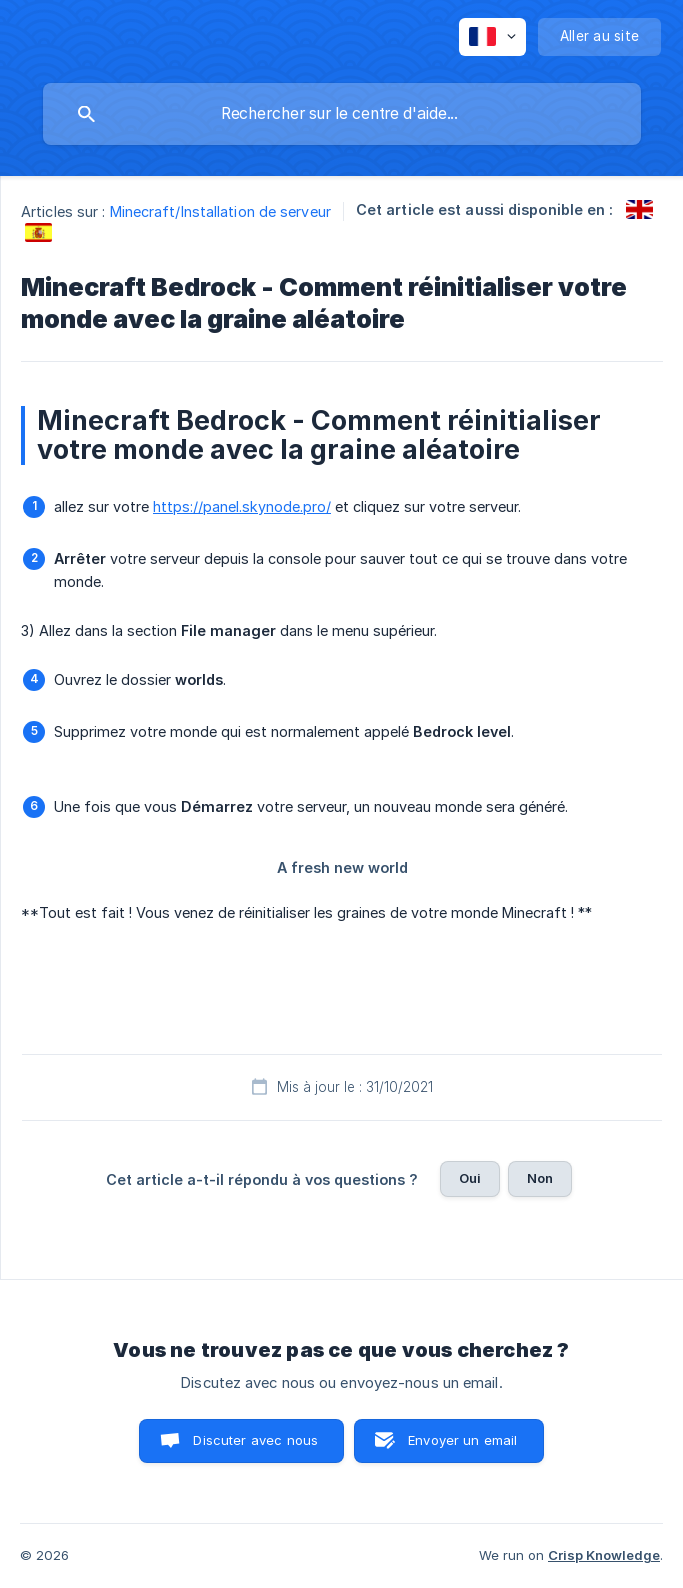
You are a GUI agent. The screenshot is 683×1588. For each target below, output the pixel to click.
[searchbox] (342, 114)
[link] (639, 209)
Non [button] (540, 1178)
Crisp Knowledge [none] (604, 1555)
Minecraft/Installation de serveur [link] (220, 211)
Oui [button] (470, 1178)
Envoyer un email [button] (462, 1440)
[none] (492, 37)
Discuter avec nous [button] (255, 1440)
